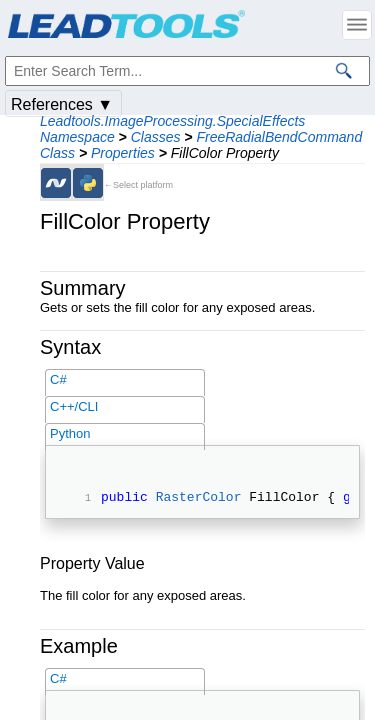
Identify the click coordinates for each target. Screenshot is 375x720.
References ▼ (62, 104)
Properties (123, 153)
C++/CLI (74, 406)
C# (58, 379)
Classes (156, 137)
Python (70, 433)
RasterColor (199, 499)
